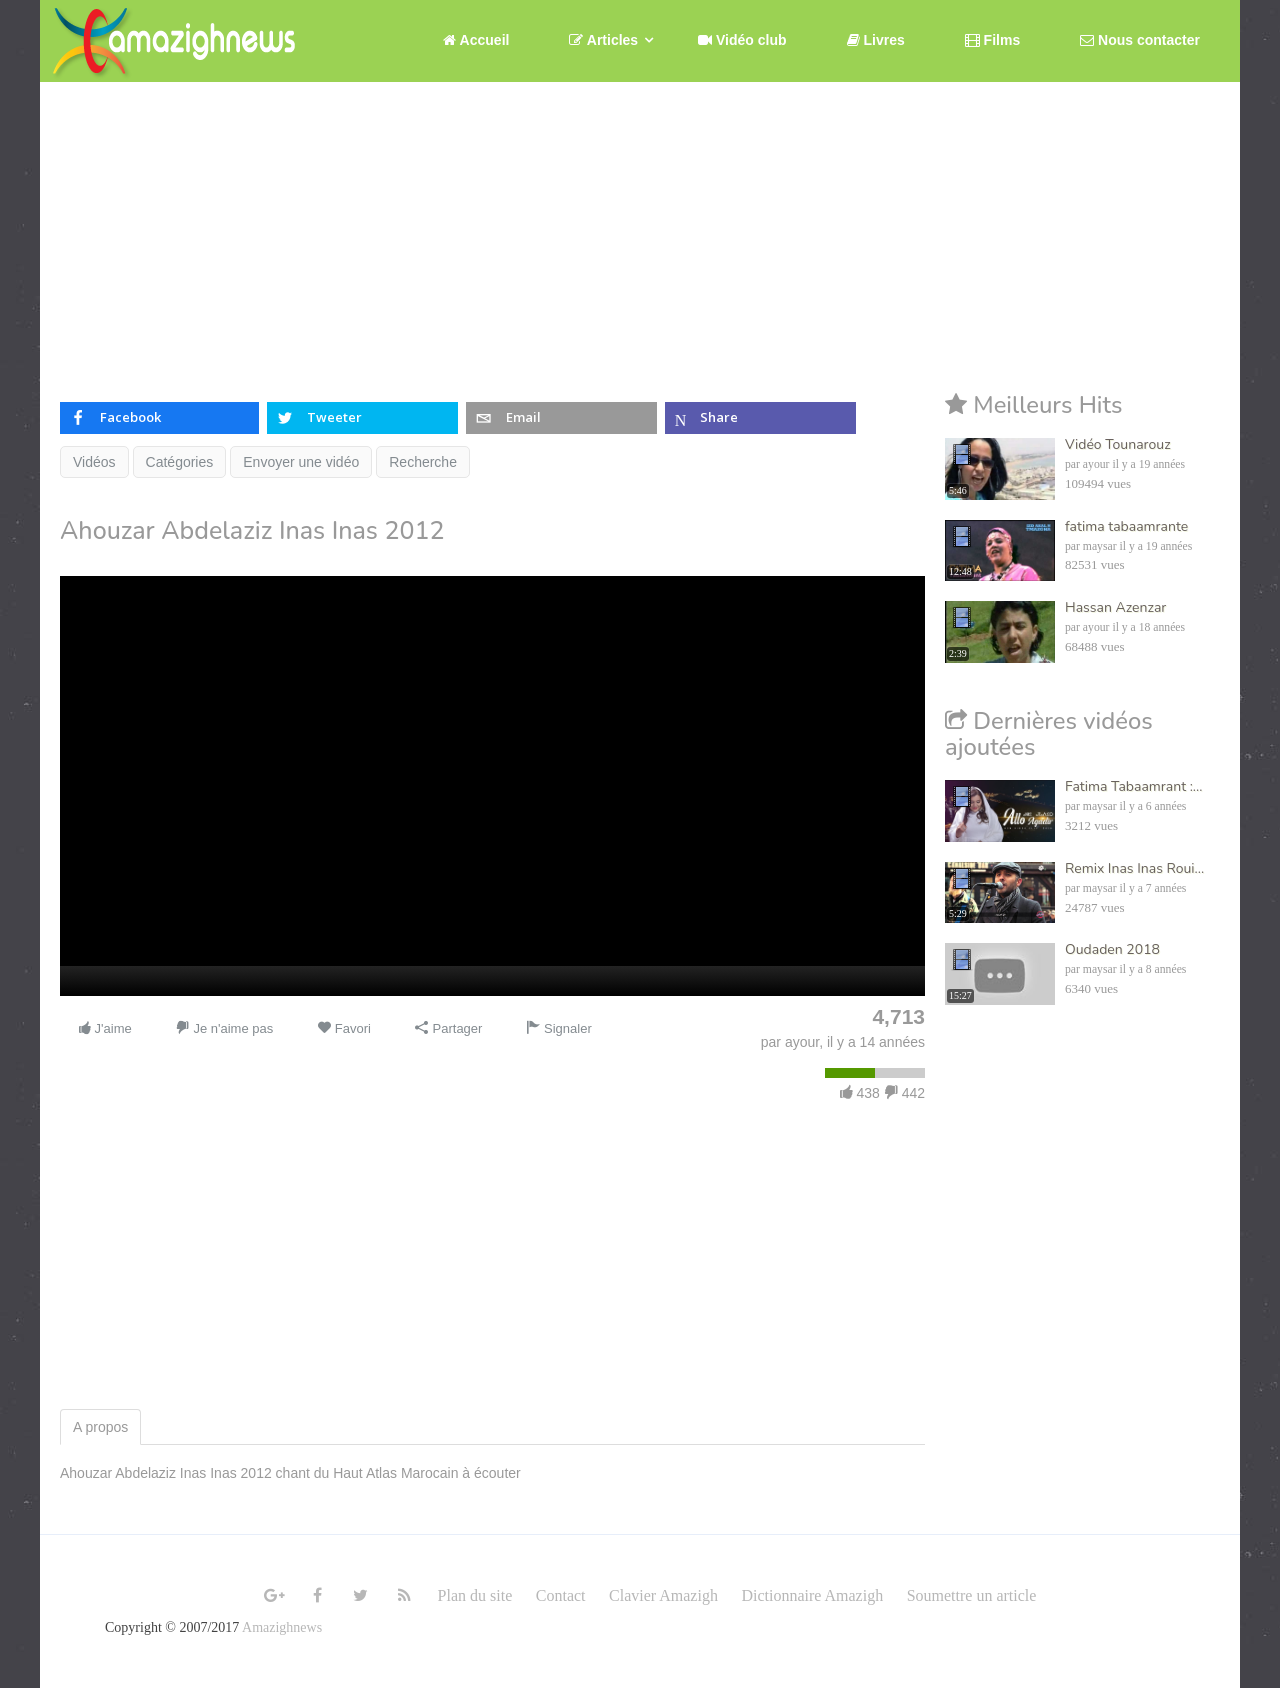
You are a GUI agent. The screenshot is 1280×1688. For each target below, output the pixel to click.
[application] (492, 786)
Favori (344, 1028)
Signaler (558, 1028)
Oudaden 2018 (1112, 949)
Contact (561, 1595)
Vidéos (94, 462)
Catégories (180, 462)
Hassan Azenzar (1115, 607)
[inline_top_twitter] (362, 418)
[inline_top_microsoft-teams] (760, 418)
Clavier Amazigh (663, 1595)
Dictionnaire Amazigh (812, 1595)
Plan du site (475, 1595)
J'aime (104, 1028)
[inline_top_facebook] (159, 418)
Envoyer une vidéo (301, 462)
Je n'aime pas (224, 1028)
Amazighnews (282, 1627)
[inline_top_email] (561, 418)
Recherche (423, 462)
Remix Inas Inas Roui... (1134, 868)
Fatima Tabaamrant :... (1133, 786)
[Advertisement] (640, 232)
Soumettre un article (972, 1595)
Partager (448, 1028)
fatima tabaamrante (1126, 526)
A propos (100, 1427)
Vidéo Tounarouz (1118, 444)
